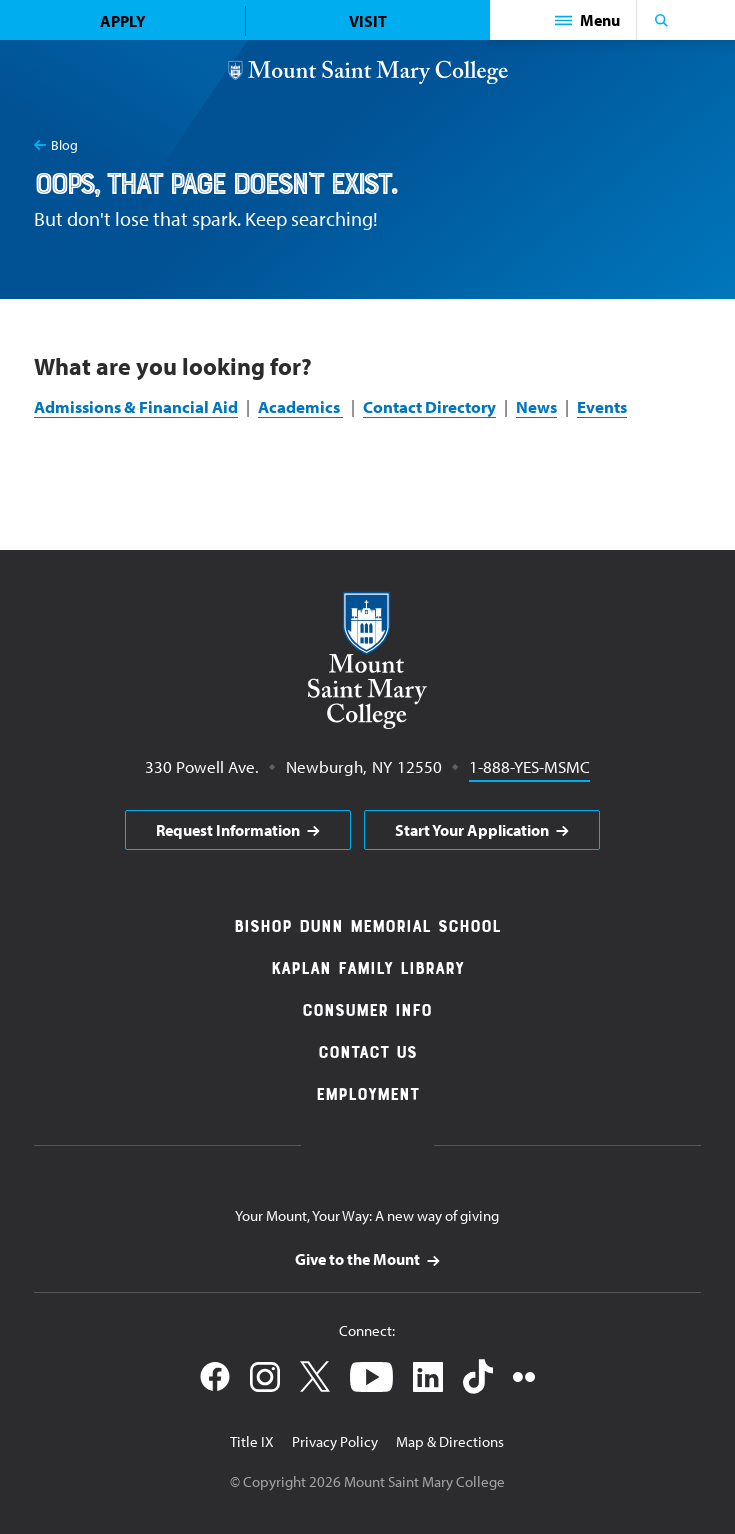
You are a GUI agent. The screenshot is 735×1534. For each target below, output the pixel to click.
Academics (300, 406)
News (536, 406)
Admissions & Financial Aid (136, 406)
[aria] (238, 830)
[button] (588, 20)
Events (602, 406)
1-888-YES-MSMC (529, 765)
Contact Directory (429, 406)
